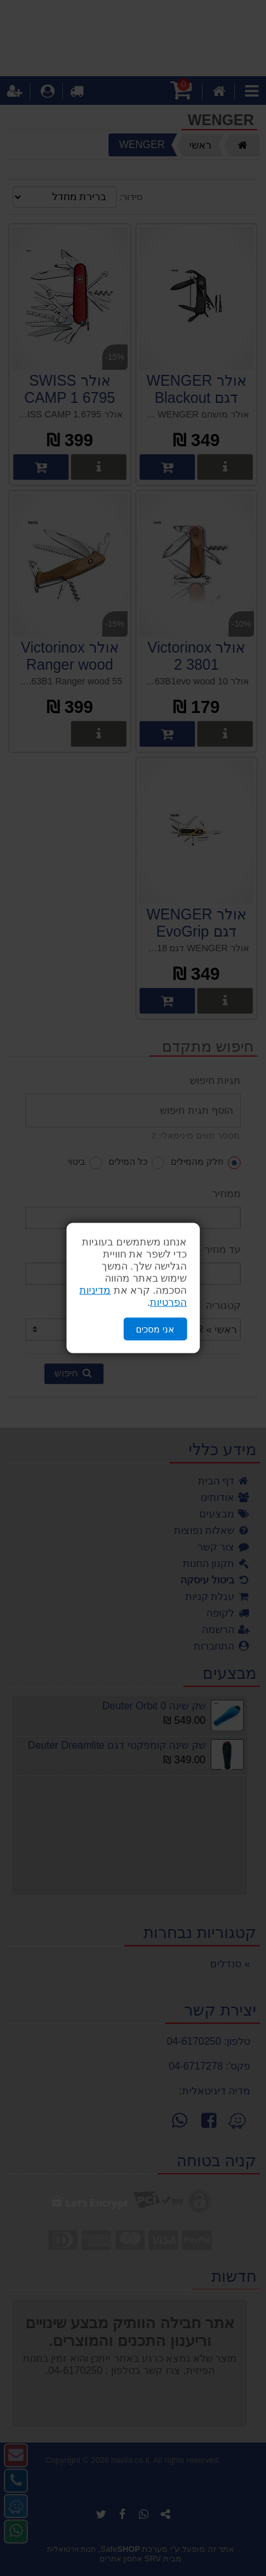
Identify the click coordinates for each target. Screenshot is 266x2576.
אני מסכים (155, 1329)
